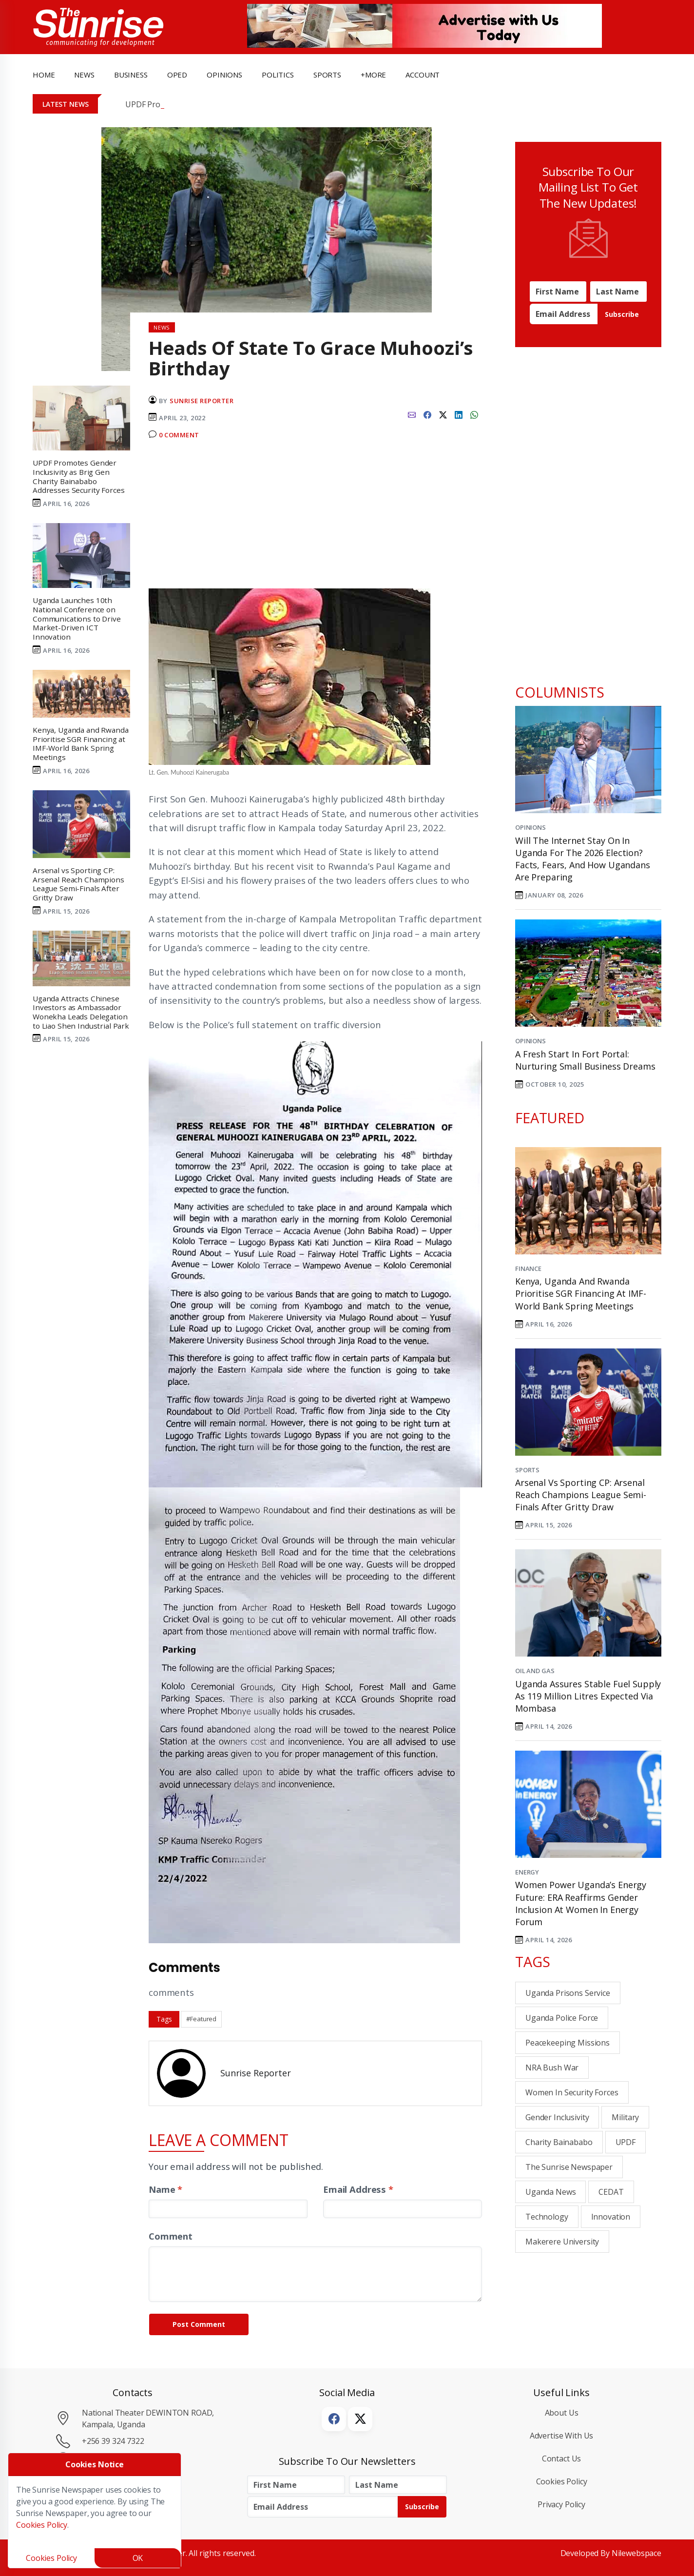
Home (44, 74)
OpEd (177, 74)
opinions (224, 74)
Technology (546, 2216)
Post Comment (199, 2324)
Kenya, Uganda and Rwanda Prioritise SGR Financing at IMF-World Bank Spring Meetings (580, 1293)
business (131, 74)
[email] (412, 414)
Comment (171, 2236)
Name (165, 2189)
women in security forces (571, 2092)
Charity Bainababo (559, 2142)
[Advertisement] (315, 517)
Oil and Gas (534, 1670)
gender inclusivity (557, 2117)
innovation (611, 2216)
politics (278, 74)
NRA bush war (551, 2067)
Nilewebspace (636, 2553)
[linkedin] (458, 414)
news (84, 74)
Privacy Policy (561, 2504)
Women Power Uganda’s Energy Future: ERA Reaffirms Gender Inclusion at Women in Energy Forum (580, 1903)
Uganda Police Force (561, 2017)
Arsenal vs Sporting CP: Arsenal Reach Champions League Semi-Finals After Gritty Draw (580, 1495)
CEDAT (610, 2191)
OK (138, 2558)
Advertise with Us (562, 2435)
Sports (327, 74)
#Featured (201, 2018)
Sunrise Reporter (201, 400)
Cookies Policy (561, 2481)
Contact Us (561, 2458)
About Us (561, 2412)
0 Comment (179, 434)
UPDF (626, 2142)
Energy (527, 1872)
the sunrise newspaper (569, 2167)
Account (422, 74)
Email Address (358, 2189)
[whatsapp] (474, 414)
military (625, 2117)
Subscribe (622, 314)
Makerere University (562, 2241)
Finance (528, 1268)
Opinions (530, 827)
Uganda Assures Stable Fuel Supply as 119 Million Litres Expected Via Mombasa (588, 1696)
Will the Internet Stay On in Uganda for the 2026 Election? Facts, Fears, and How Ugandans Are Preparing (582, 859)
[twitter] (443, 414)
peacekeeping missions (567, 2042)
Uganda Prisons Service (567, 1993)
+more (373, 74)
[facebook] (427, 414)
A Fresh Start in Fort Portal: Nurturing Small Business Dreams (585, 1060)
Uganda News (550, 2191)
